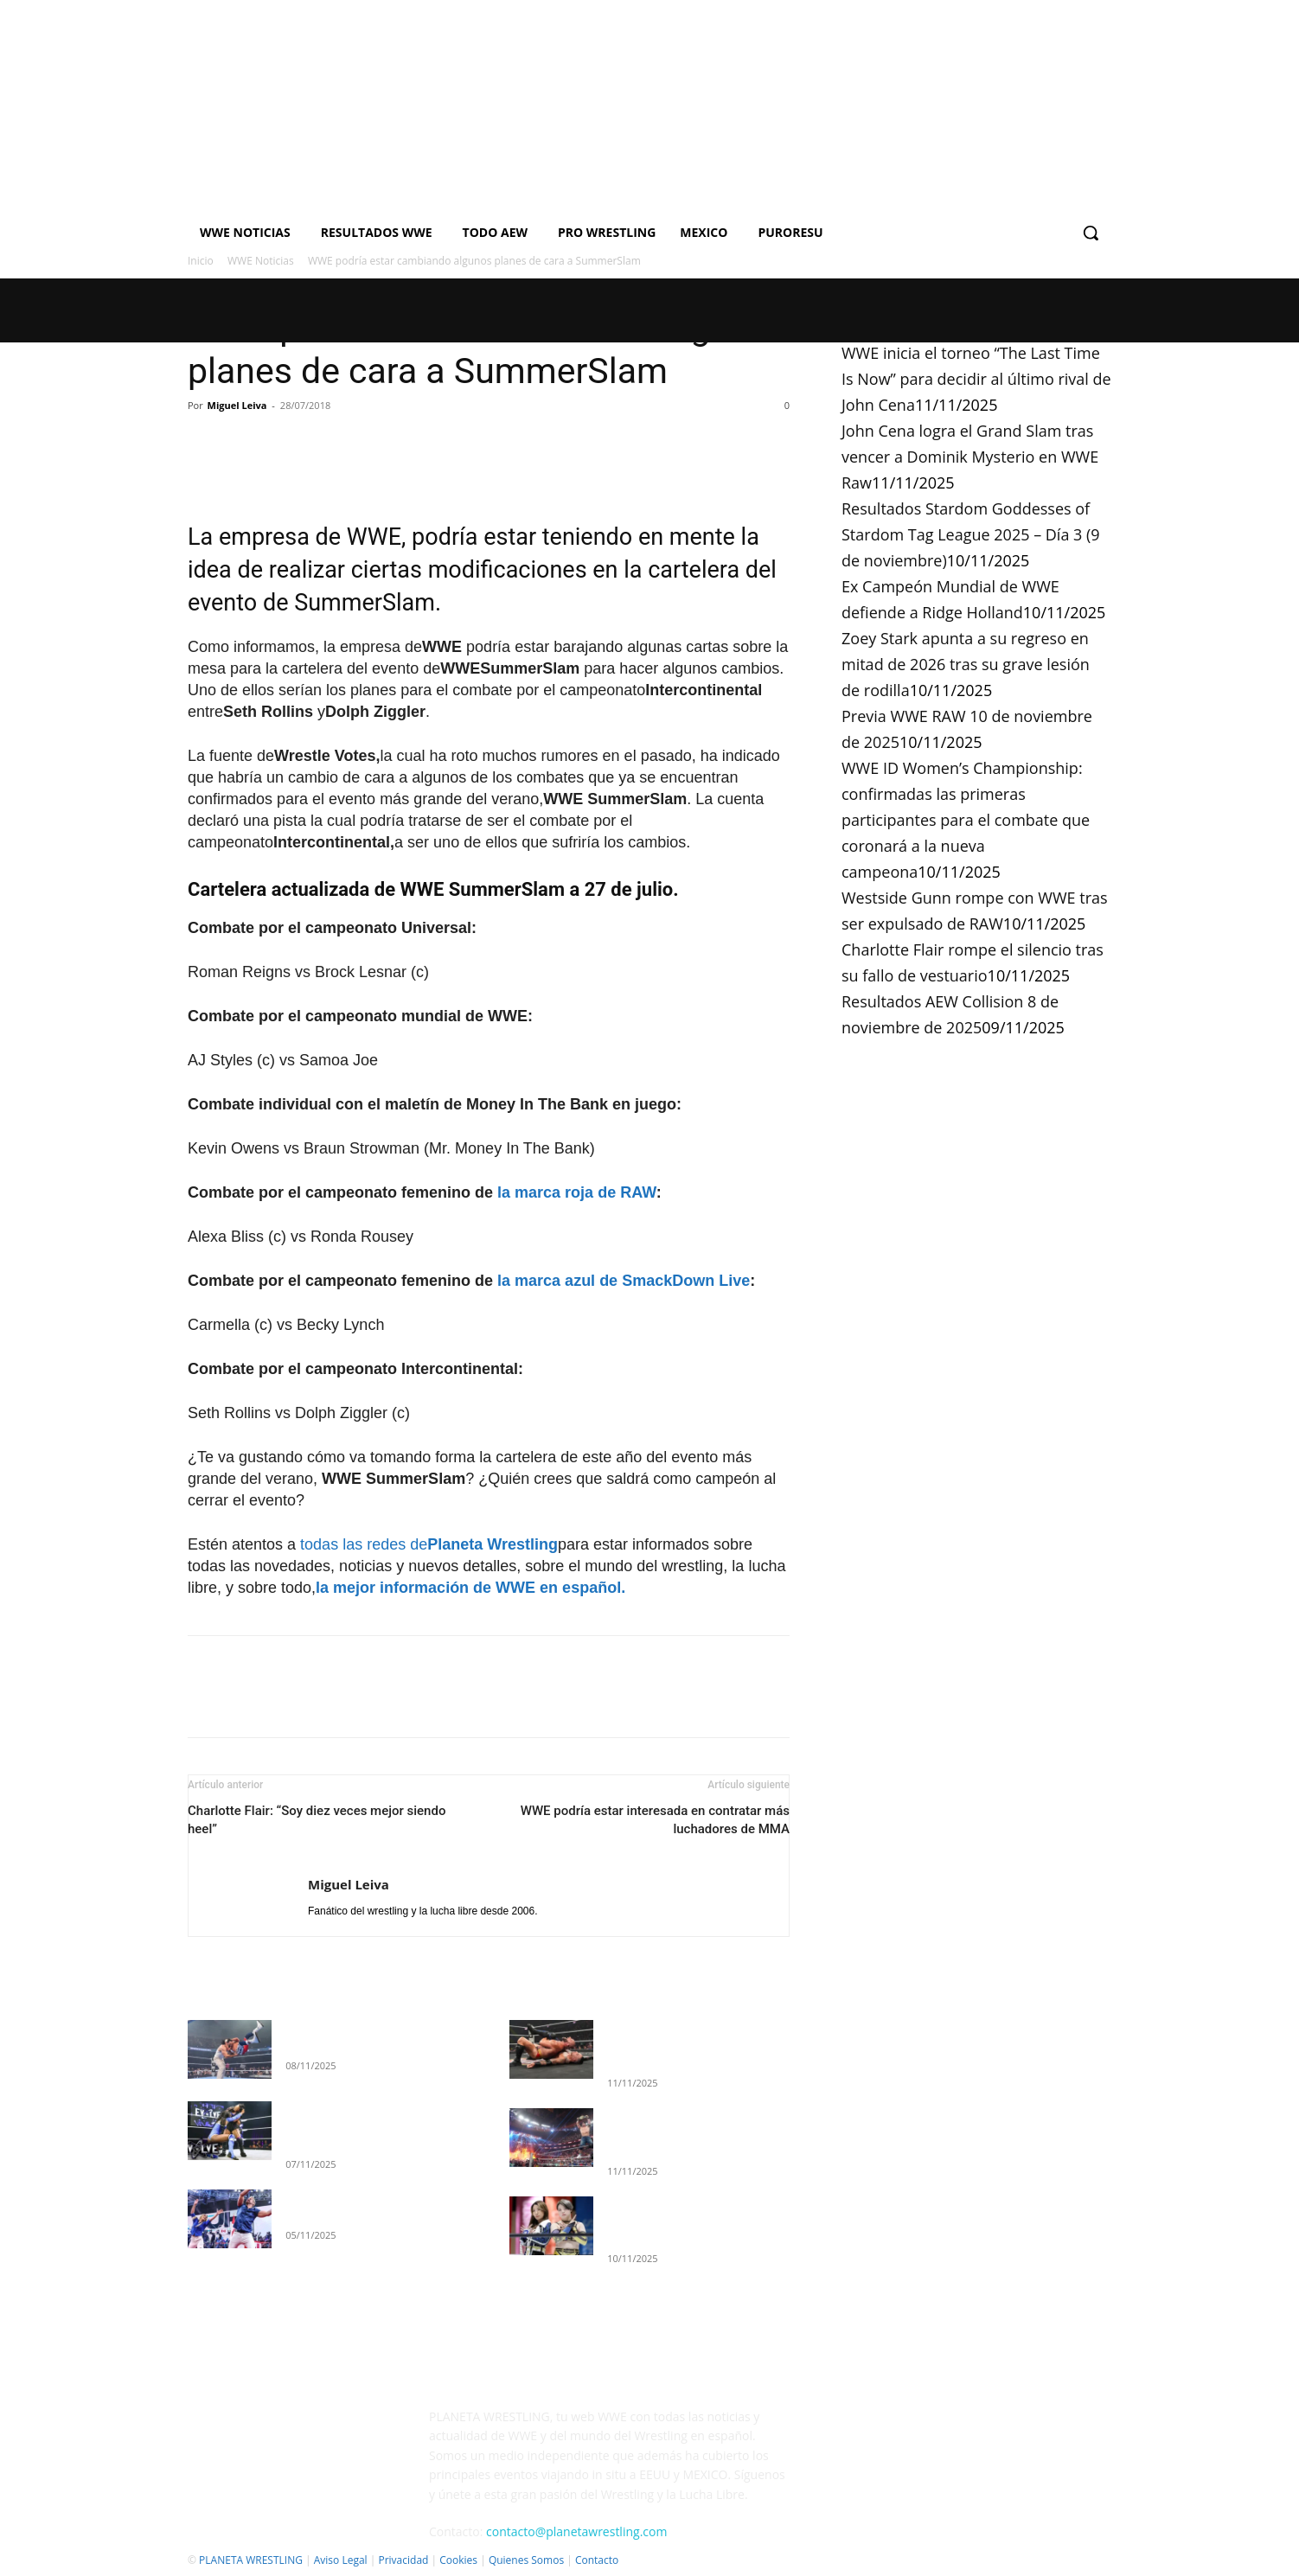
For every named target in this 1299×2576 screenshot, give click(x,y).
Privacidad (403, 2560)
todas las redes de (429, 1544)
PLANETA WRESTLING (251, 2560)
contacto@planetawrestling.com (576, 2531)
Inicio (201, 260)
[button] (1090, 232)
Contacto (596, 2560)
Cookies (458, 2560)
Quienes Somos (526, 2560)
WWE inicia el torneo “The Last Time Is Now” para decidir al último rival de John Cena (976, 378)
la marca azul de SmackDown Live (623, 1280)
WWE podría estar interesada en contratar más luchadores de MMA (655, 1820)
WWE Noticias (260, 260)
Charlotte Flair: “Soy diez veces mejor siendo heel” (316, 1820)
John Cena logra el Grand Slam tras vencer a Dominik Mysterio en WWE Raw (969, 456)
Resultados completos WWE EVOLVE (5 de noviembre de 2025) (361, 2126)
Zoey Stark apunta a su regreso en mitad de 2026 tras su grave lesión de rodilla (965, 664)
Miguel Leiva (237, 405)
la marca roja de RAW (576, 1192)
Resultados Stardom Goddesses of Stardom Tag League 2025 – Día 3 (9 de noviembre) (970, 534)
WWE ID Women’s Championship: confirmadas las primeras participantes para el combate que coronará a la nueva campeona (965, 819)
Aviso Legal (341, 2560)
